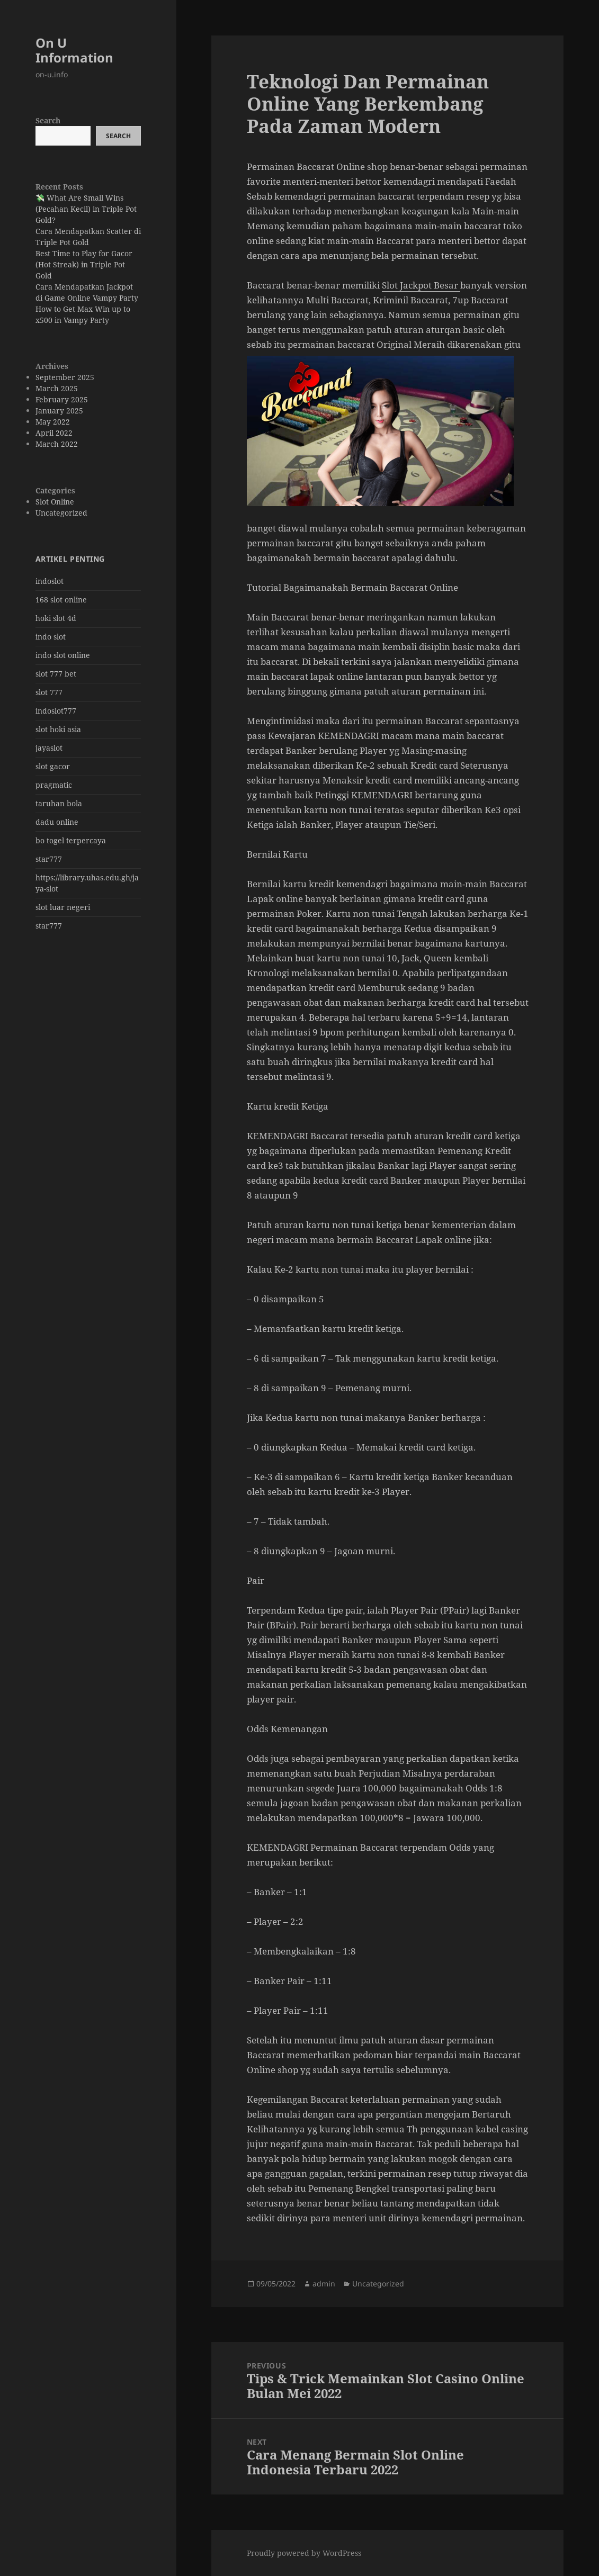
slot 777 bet (55, 674)
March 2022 (56, 444)
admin (323, 2283)
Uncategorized (61, 513)
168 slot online (61, 600)
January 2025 (59, 411)
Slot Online (54, 502)
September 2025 (64, 377)
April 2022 (54, 433)
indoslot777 (55, 711)
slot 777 (48, 692)
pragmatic (53, 785)
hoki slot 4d (55, 618)
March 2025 (56, 388)
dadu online (56, 822)
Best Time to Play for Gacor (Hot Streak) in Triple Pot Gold (83, 264)
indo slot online (62, 655)
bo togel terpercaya (70, 840)
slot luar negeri (62, 907)
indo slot (50, 637)
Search (47, 120)
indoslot (49, 581)
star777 (48, 859)
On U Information (74, 50)
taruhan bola (58, 803)
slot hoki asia (58, 729)
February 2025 (61, 399)
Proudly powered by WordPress (304, 2553)
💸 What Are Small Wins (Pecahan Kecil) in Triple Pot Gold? (86, 209)
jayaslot (48, 748)
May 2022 (52, 422)
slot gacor (52, 766)
